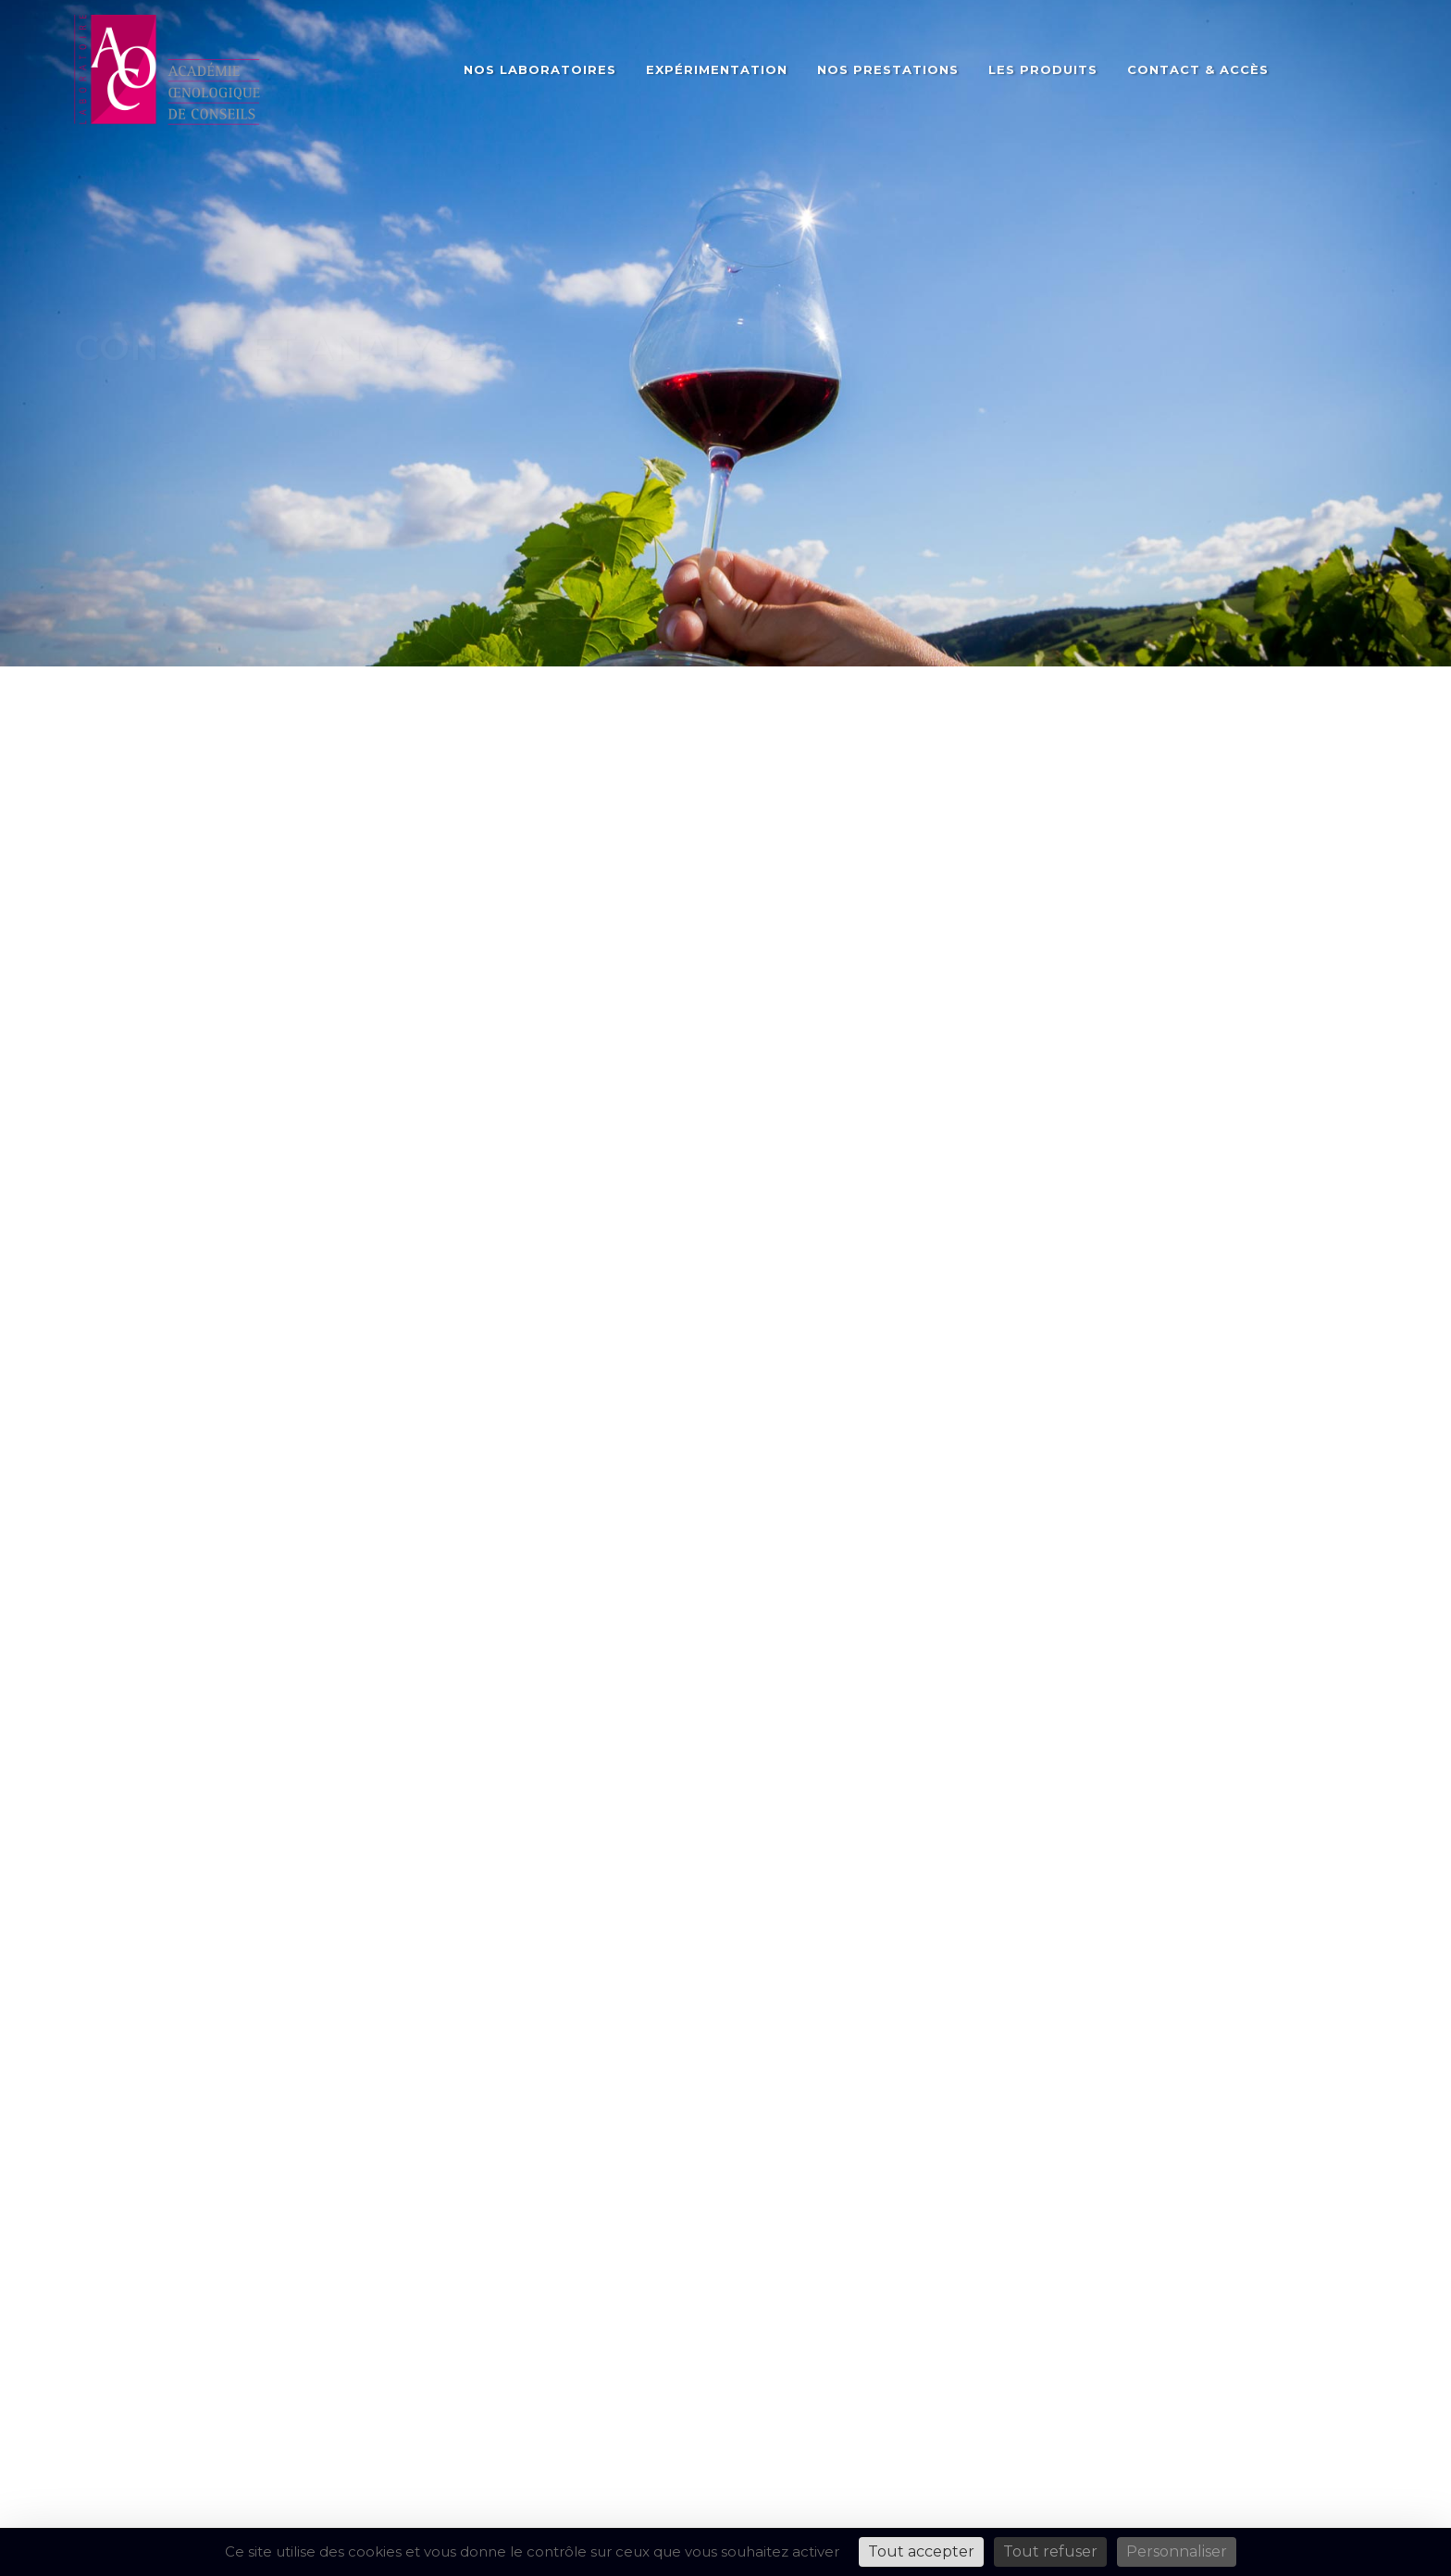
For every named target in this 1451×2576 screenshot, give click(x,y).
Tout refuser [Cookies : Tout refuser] (1050, 2551)
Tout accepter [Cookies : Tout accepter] (921, 2551)
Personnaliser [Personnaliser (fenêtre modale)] (1176, 2551)
